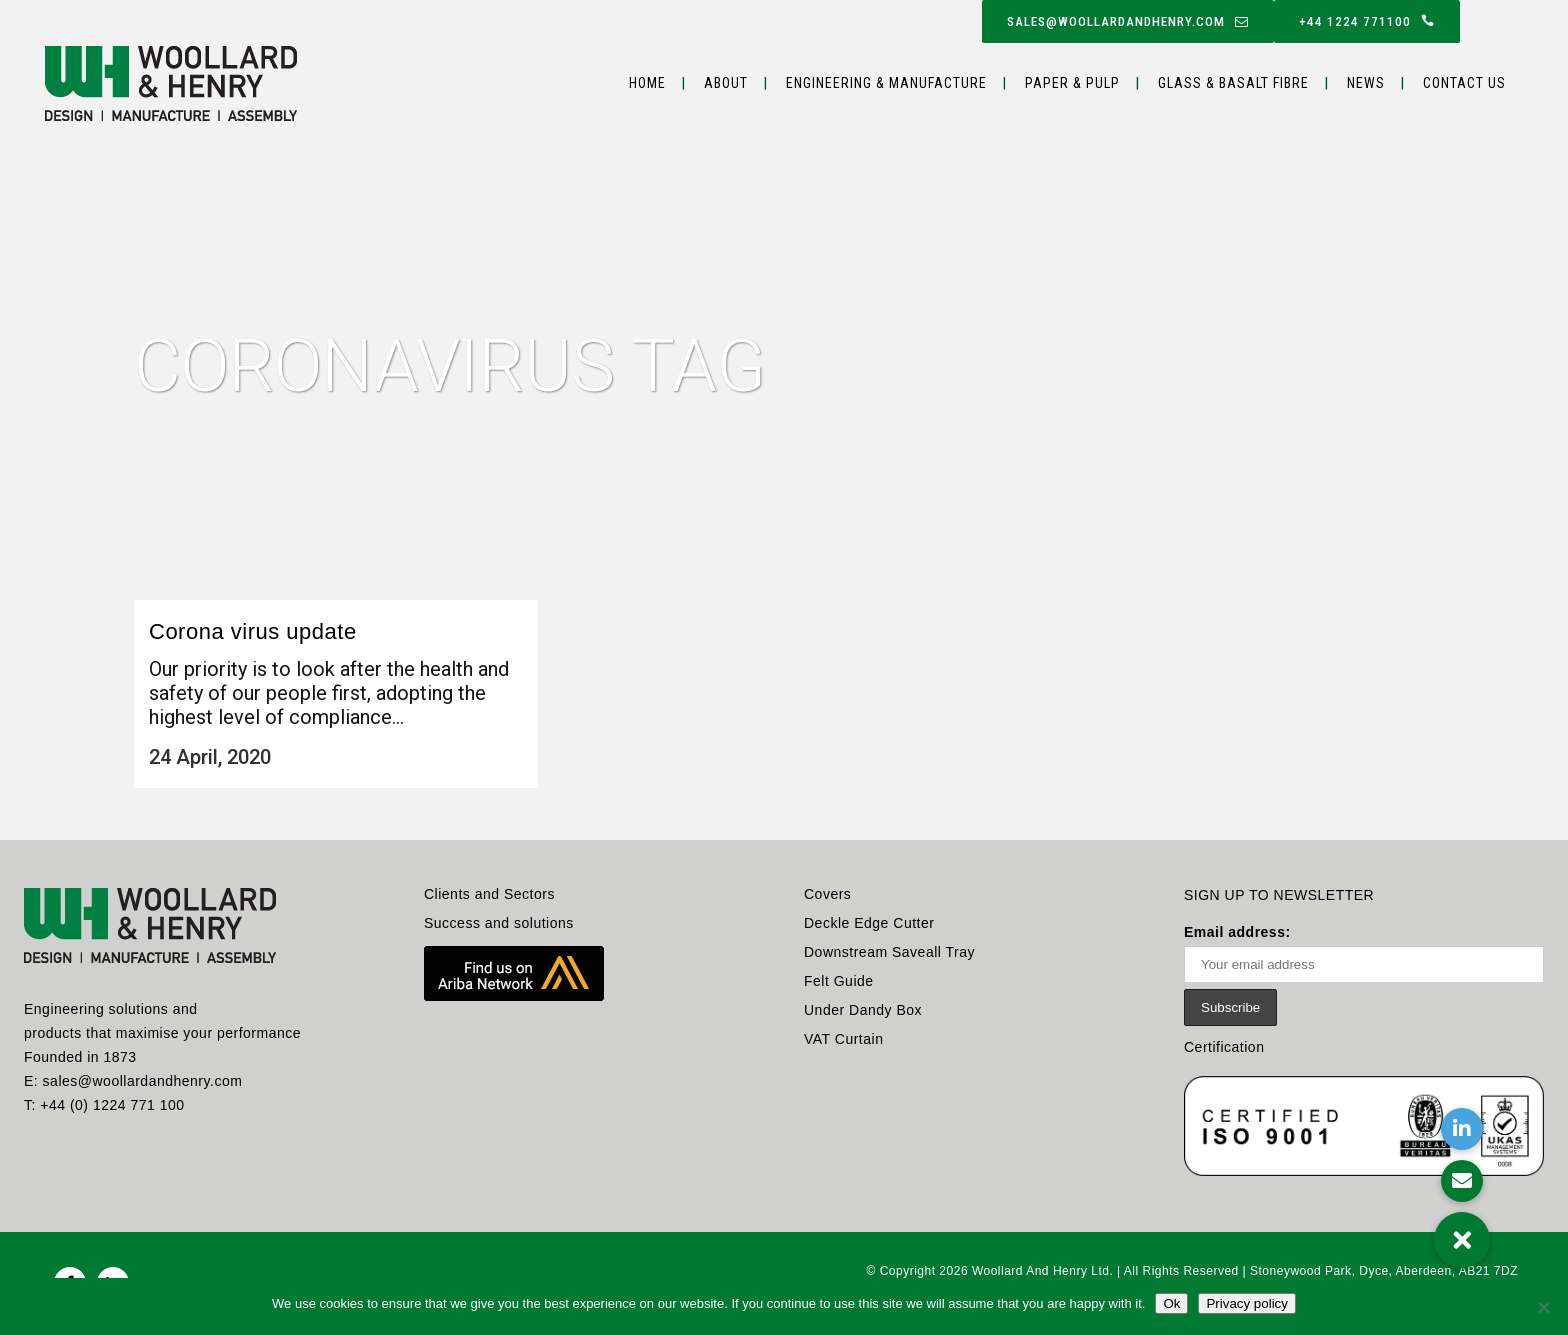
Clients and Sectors (489, 894)
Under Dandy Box (863, 1010)
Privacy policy (1246, 1303)
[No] (1543, 1307)
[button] (1462, 1240)
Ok (1171, 1303)
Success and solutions (499, 923)
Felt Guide (839, 981)
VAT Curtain (843, 1039)
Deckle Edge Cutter (869, 923)
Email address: (1364, 953)
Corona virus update (253, 631)
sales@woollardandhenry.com (1128, 21)
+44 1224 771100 (1367, 21)
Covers (827, 894)
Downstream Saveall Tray (889, 952)
